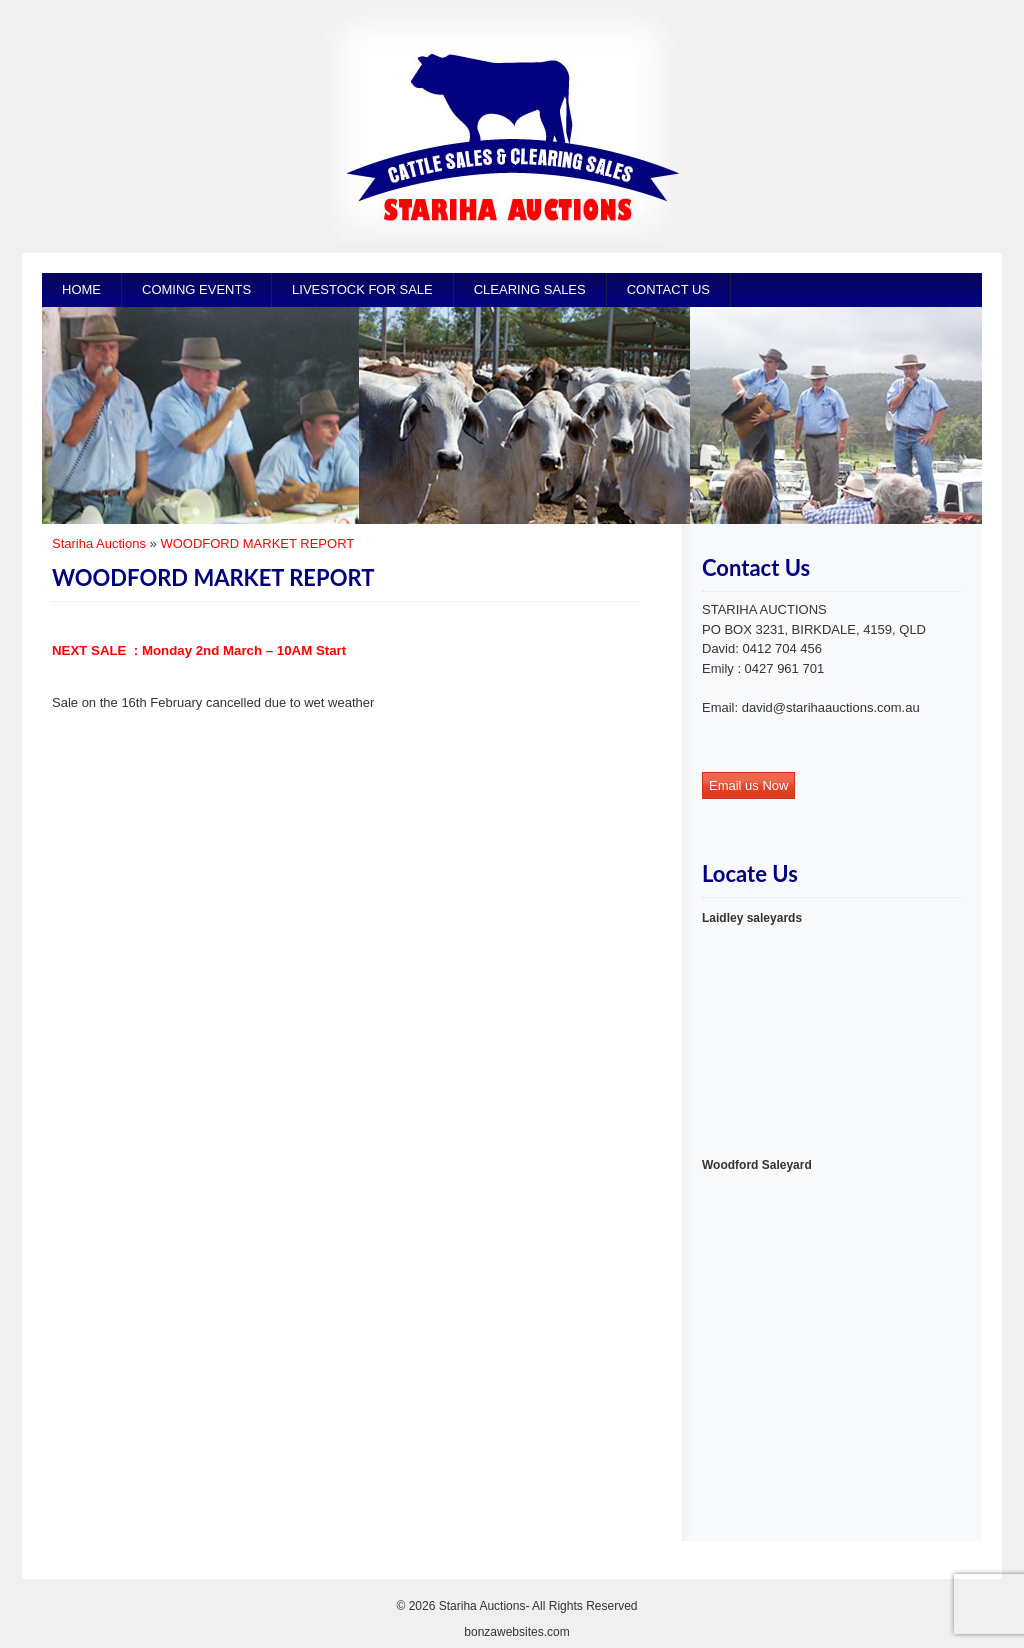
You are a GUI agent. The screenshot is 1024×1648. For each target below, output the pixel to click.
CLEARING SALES (530, 289)
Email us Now (748, 785)
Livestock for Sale (362, 289)
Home (81, 289)
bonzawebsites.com (516, 1632)
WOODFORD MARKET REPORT (257, 543)
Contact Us (668, 289)
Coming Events (196, 289)
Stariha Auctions (99, 543)
